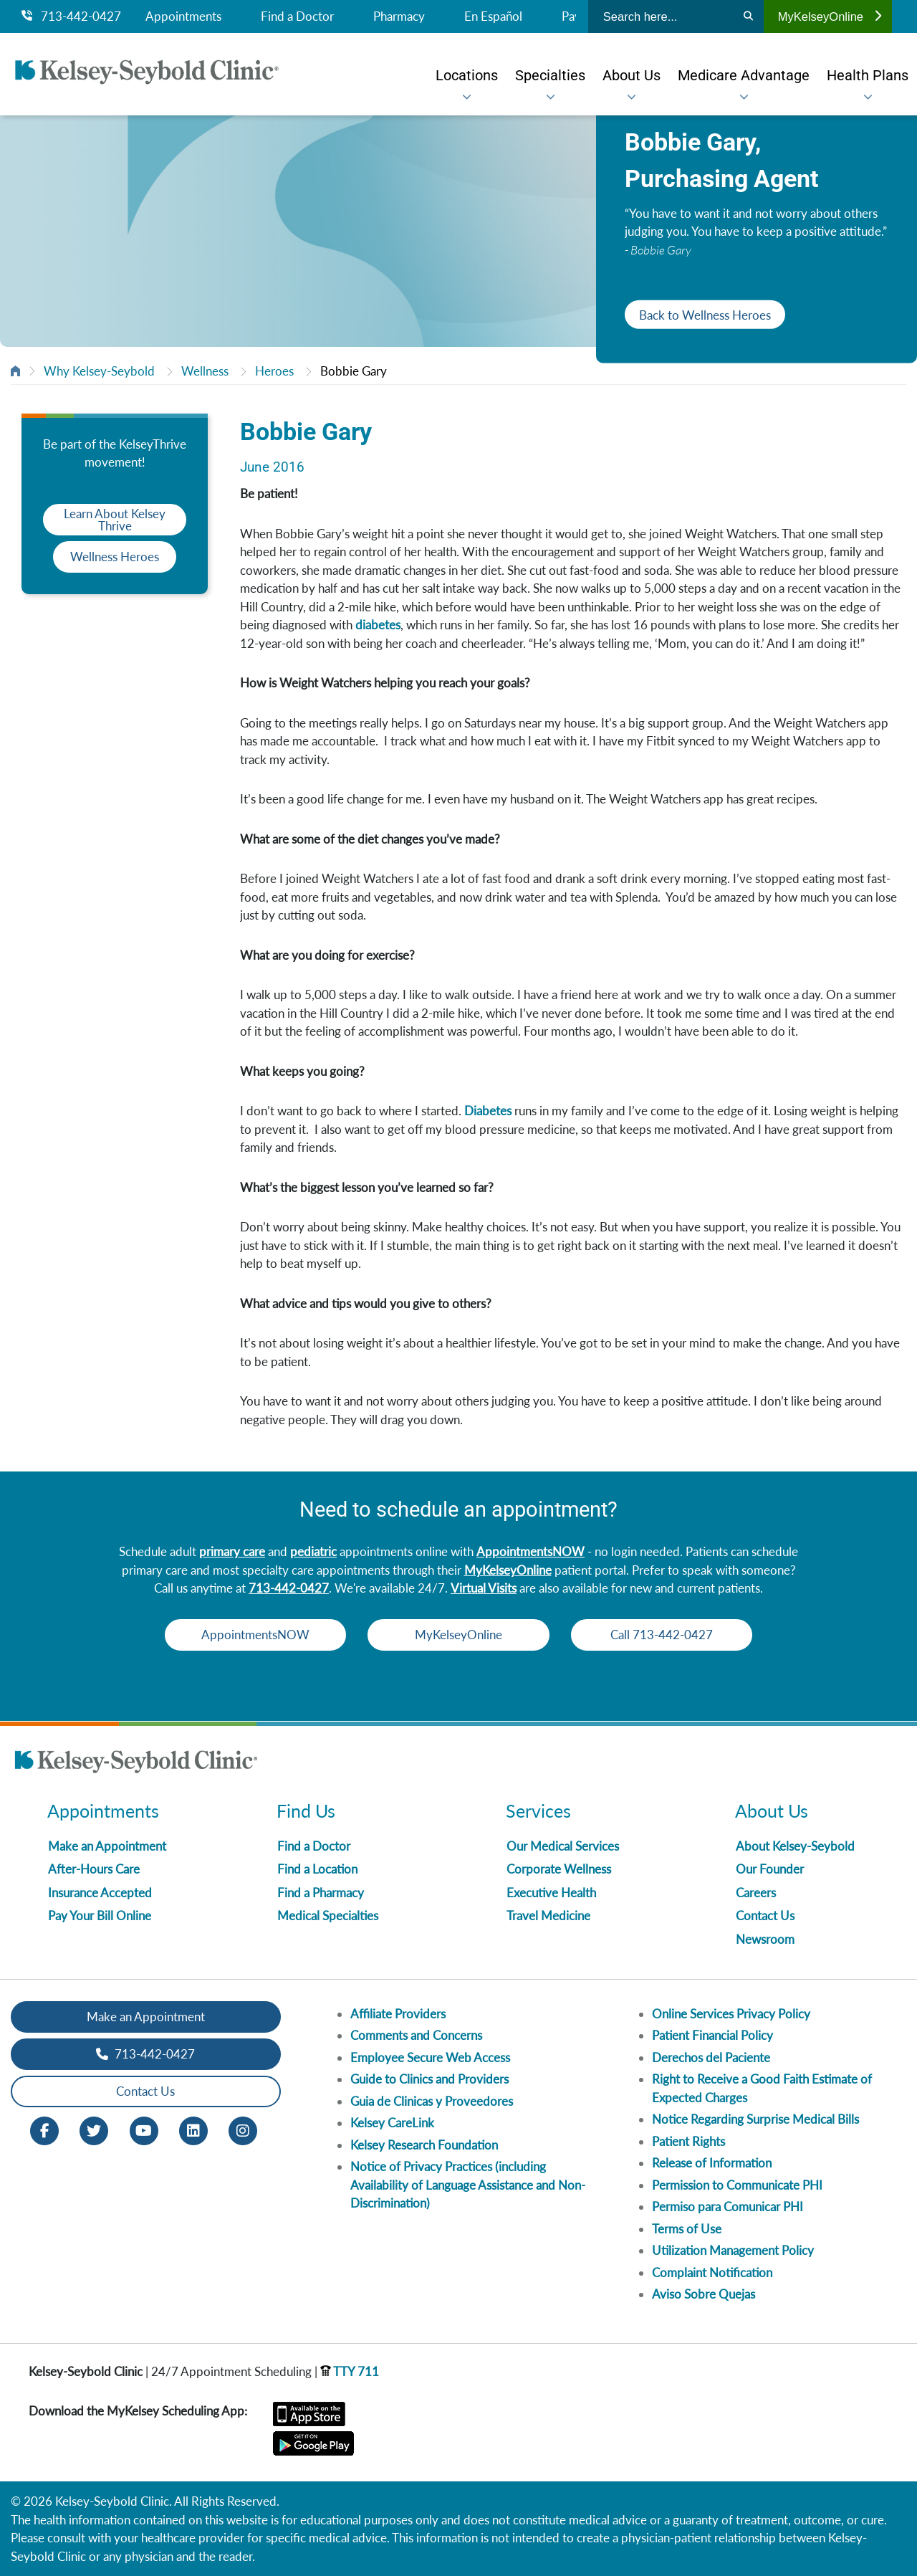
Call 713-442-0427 (666, 1634)
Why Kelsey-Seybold (99, 370)
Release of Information (712, 2162)
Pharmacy (399, 16)
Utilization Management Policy (733, 2250)
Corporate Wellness (558, 1868)
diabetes (377, 624)
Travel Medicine (548, 1915)
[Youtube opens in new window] (144, 2129)
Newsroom (765, 1939)
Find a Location (317, 1868)
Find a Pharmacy (320, 1892)
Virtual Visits (484, 1587)
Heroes (274, 370)
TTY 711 (349, 2371)
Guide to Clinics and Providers (429, 2078)
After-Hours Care (94, 1868)
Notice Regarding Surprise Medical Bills (755, 2119)
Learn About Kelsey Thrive (114, 519)
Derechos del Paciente (711, 2057)
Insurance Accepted (100, 1892)
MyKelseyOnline (829, 16)
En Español (493, 16)
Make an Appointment (107, 1846)
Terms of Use (686, 2228)
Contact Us (765, 1915)
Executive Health (551, 1892)
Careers (756, 1892)
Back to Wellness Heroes (705, 314)
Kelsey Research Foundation (424, 2144)
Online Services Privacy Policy (731, 2013)
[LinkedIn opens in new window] (193, 2129)
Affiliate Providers (398, 2013)
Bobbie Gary (353, 370)
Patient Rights (688, 2141)
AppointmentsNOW (530, 1551)
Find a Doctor (297, 16)
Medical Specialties (327, 1915)
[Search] (748, 16)
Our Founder (770, 1868)
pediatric (313, 1551)
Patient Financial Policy (712, 2035)
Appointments (183, 16)
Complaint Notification (712, 2272)
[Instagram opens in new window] (243, 2129)
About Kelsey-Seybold (795, 1846)
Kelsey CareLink (392, 2122)
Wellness (205, 370)
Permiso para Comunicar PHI (727, 2206)
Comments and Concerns (416, 2035)
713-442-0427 (71, 16)
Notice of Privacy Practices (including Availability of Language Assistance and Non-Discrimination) (467, 2184)
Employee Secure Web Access (430, 2057)
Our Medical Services (562, 1846)
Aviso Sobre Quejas (703, 2293)
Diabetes (488, 1110)
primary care (232, 1551)
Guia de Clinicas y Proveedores (431, 2101)
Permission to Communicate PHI (737, 2185)
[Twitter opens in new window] (94, 2129)
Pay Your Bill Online (99, 1915)
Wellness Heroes (114, 556)
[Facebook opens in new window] (44, 2129)
